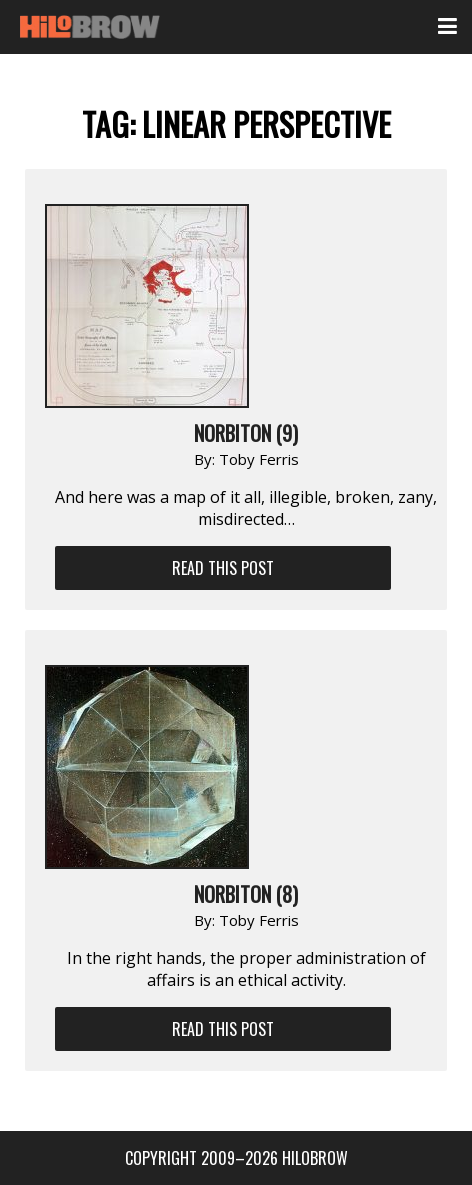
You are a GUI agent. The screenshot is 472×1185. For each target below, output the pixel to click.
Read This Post (223, 568)
